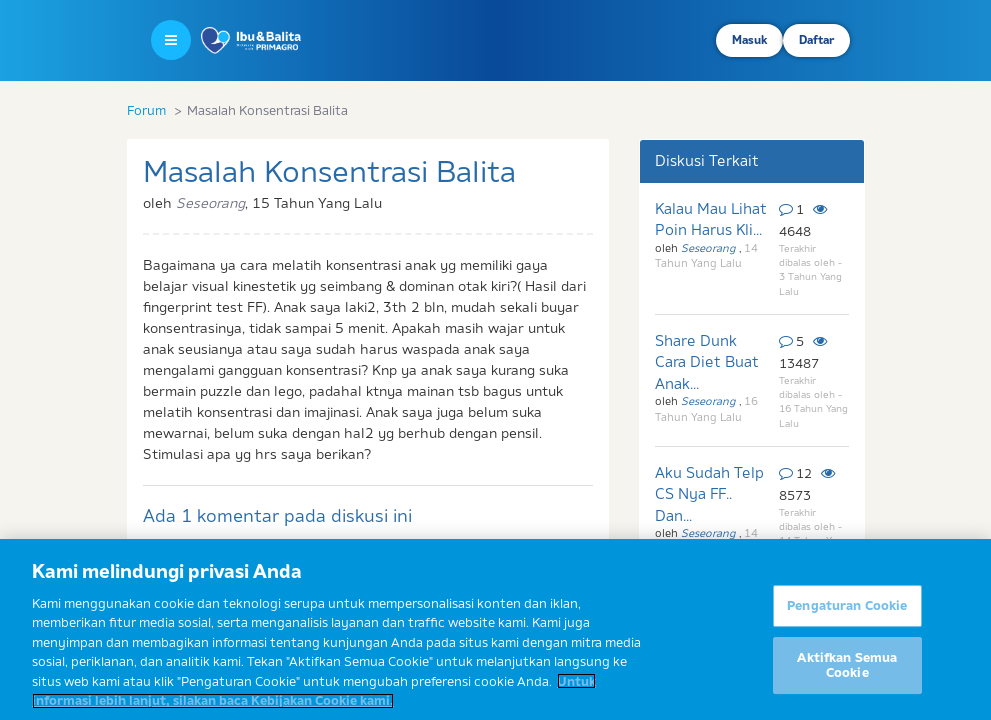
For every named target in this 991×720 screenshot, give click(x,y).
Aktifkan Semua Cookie (847, 673)
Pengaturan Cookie (847, 613)
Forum (146, 110)
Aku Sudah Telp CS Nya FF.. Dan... (709, 494)
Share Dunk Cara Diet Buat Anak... (707, 362)
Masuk (749, 40)
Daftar (816, 40)
